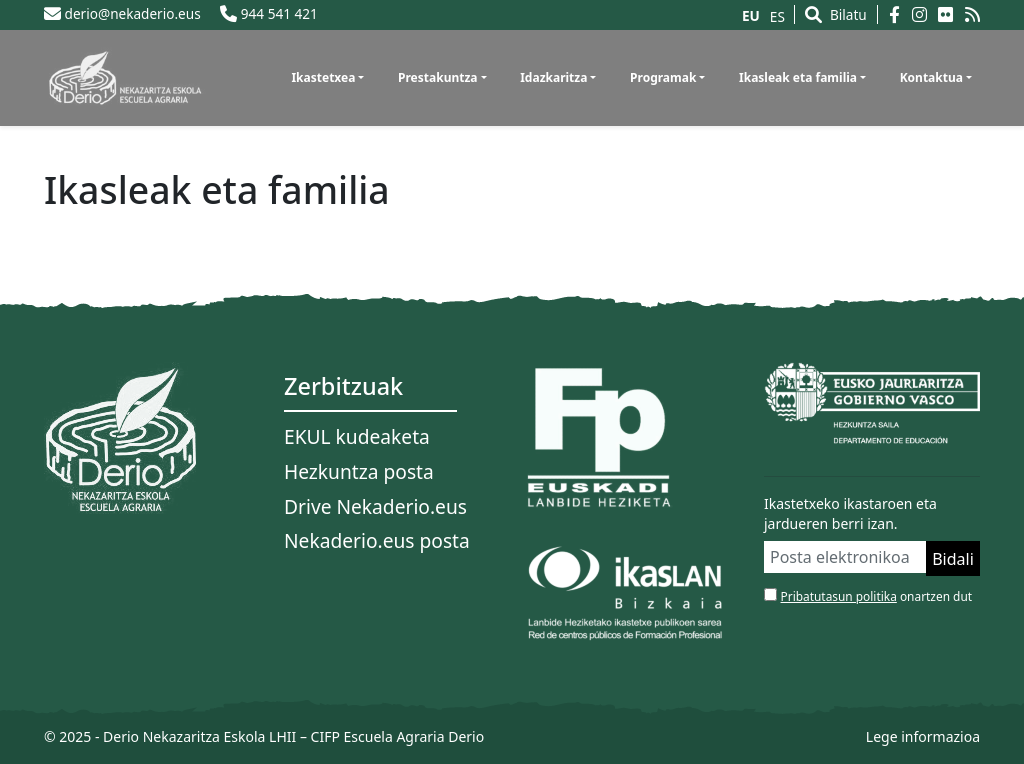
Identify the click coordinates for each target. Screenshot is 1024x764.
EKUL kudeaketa (357, 436)
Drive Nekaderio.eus (375, 506)
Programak (663, 77)
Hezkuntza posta (359, 471)
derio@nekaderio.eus (122, 13)
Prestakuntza (438, 77)
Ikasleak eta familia (798, 77)
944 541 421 (269, 13)
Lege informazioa (923, 736)
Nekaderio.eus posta (377, 540)
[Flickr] (951, 14)
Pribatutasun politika (839, 596)
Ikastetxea (323, 77)
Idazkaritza (553, 77)
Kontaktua (931, 77)
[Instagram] (925, 14)
